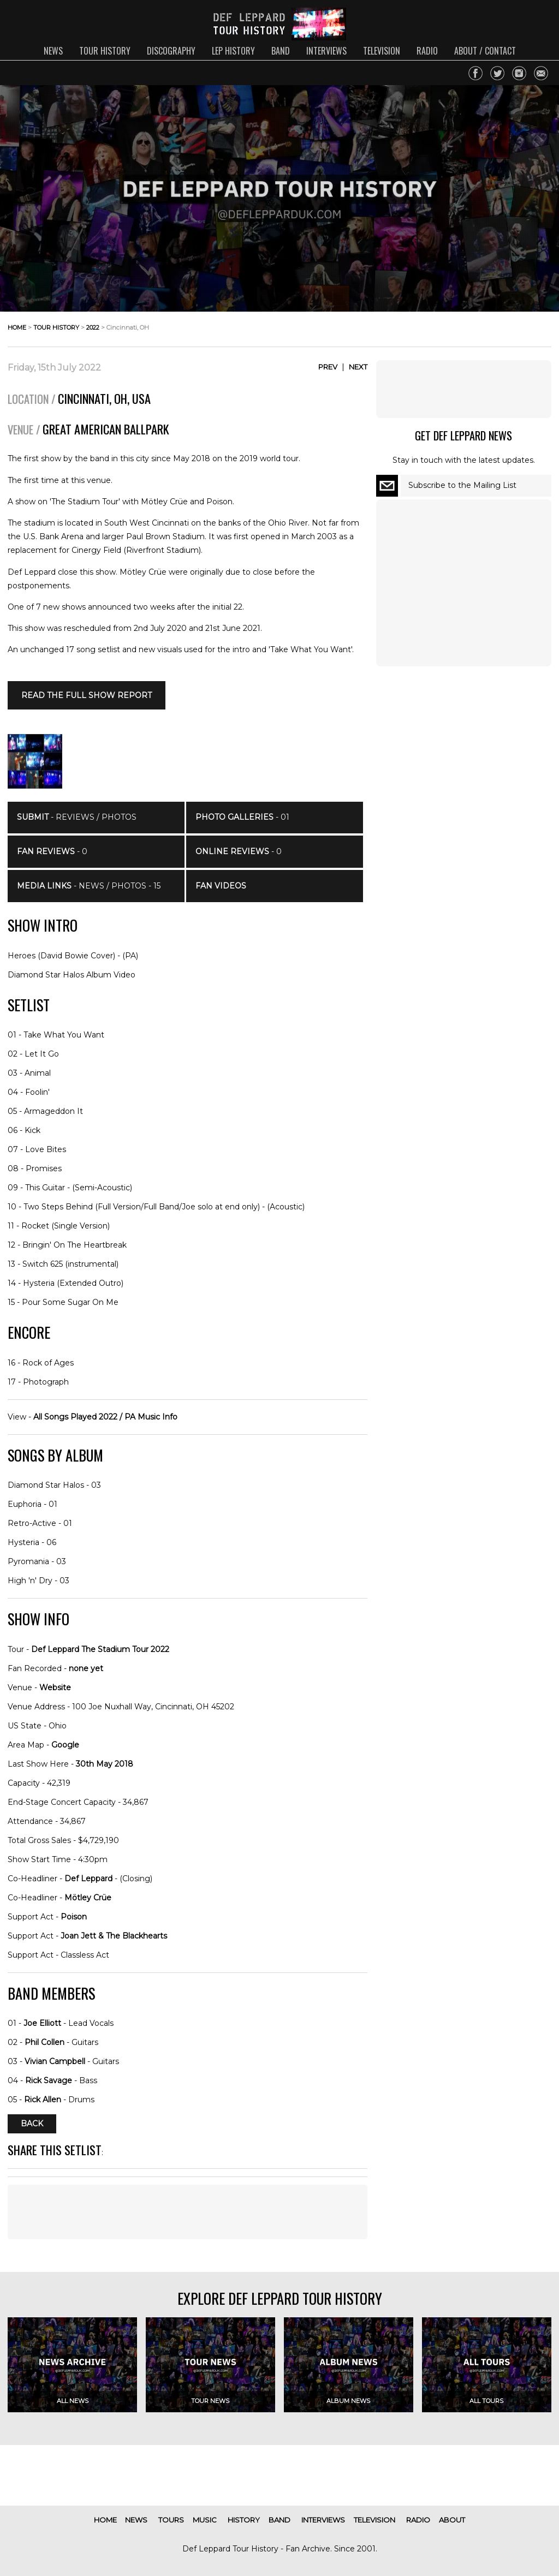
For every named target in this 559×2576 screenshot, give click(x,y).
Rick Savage (48, 2080)
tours (171, 2519)
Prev (327, 366)
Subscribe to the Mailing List (462, 485)
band (280, 50)
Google (65, 1745)
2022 (92, 327)
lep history (233, 50)
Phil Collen (44, 2042)
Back (32, 2123)
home (17, 327)
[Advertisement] (187, 2212)
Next (358, 366)
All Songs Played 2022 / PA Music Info (105, 1417)
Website (55, 1687)
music (205, 2519)
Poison (74, 1917)
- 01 (242, 817)
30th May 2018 (104, 1764)
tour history (104, 50)
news (53, 50)
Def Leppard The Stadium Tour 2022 (100, 1649)
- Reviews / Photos (76, 817)
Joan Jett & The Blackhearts (114, 1936)
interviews (326, 50)
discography (171, 50)
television (381, 50)
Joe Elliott (42, 2023)
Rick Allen (42, 2099)
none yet (86, 1668)
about (452, 2519)
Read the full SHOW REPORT (86, 695)
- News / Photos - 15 (88, 886)
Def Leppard (88, 1878)
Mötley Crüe (87, 1898)
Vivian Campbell (55, 2061)
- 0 (52, 851)
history (244, 2519)
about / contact (485, 50)
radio (427, 50)
